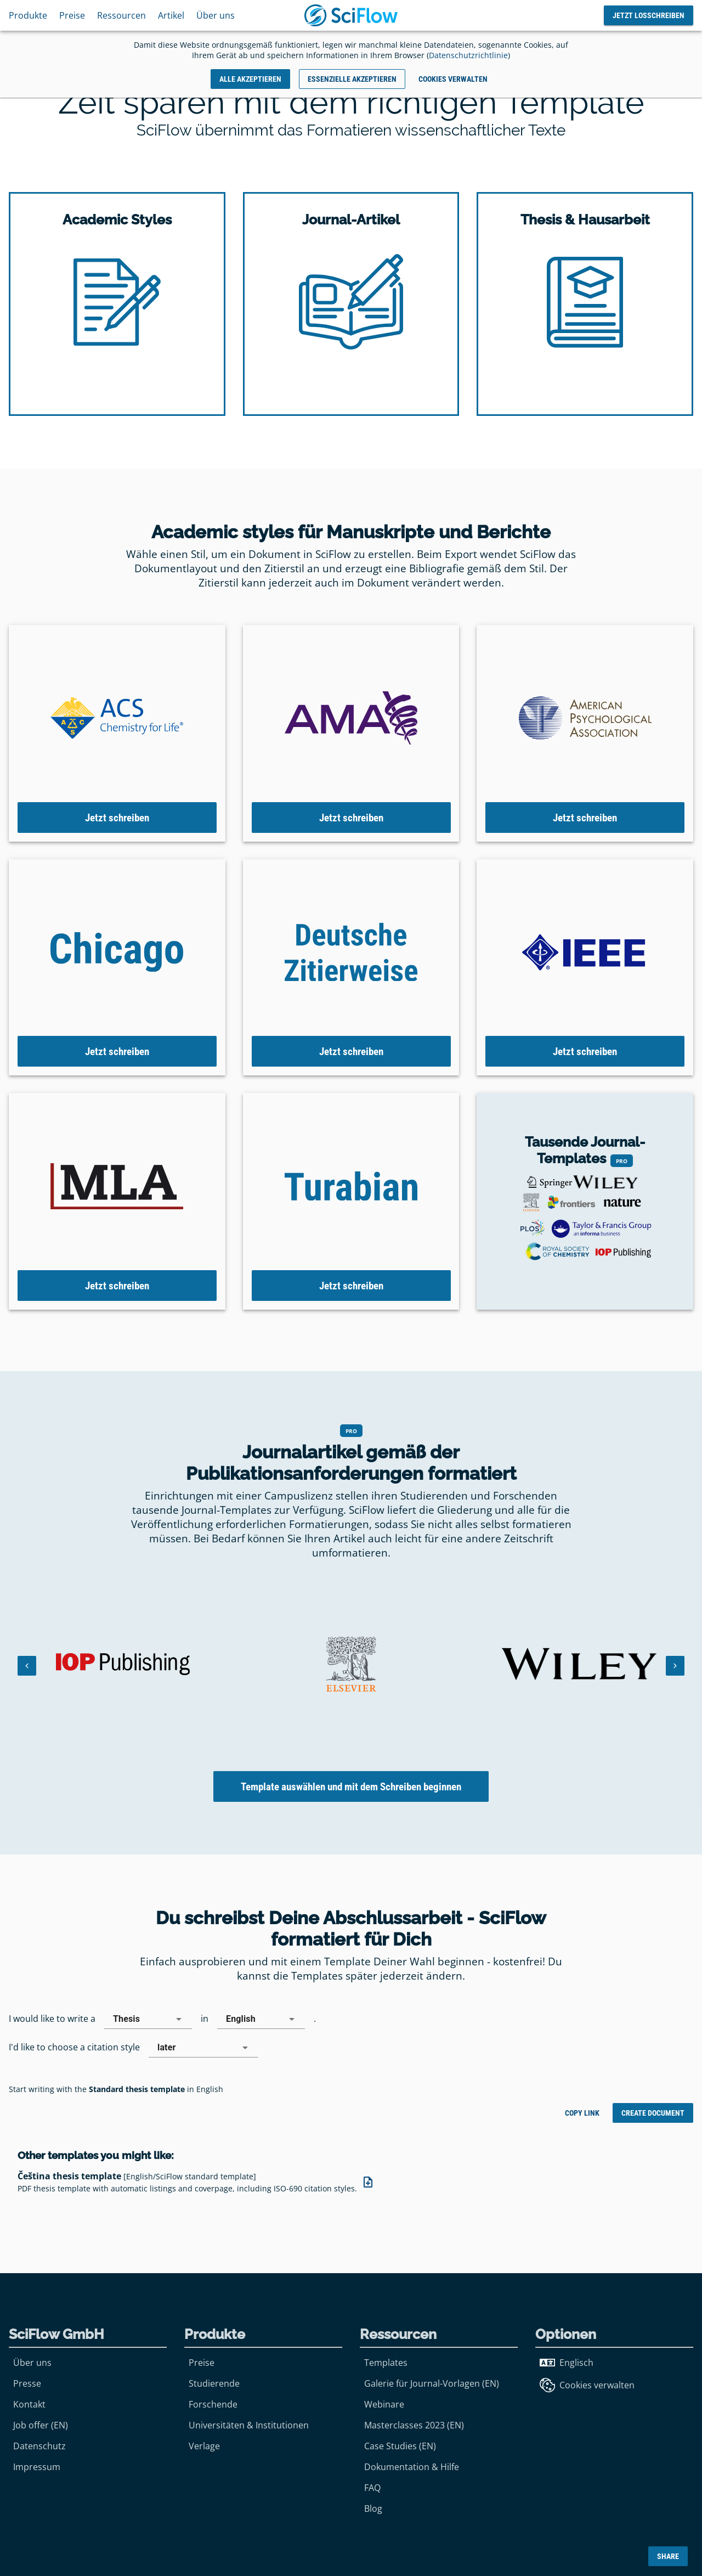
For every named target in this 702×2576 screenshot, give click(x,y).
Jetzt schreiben (117, 817)
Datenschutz (39, 2446)
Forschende (213, 2404)
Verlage (204, 2446)
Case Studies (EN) (400, 2446)
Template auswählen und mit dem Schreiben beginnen (351, 1786)
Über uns (215, 15)
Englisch (566, 2363)
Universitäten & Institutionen (249, 2425)
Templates (385, 2363)
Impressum (36, 2467)
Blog (373, 2508)
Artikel (171, 15)
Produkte (28, 15)
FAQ (372, 2488)
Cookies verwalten (587, 2385)
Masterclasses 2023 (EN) (414, 2425)
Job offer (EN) (40, 2425)
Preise (72, 15)
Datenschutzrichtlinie (468, 55)
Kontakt (29, 2404)
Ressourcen (121, 15)
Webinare (384, 2404)
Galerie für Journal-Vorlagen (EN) (431, 2383)
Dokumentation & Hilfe (411, 2467)
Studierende (214, 2383)
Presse (27, 2383)
